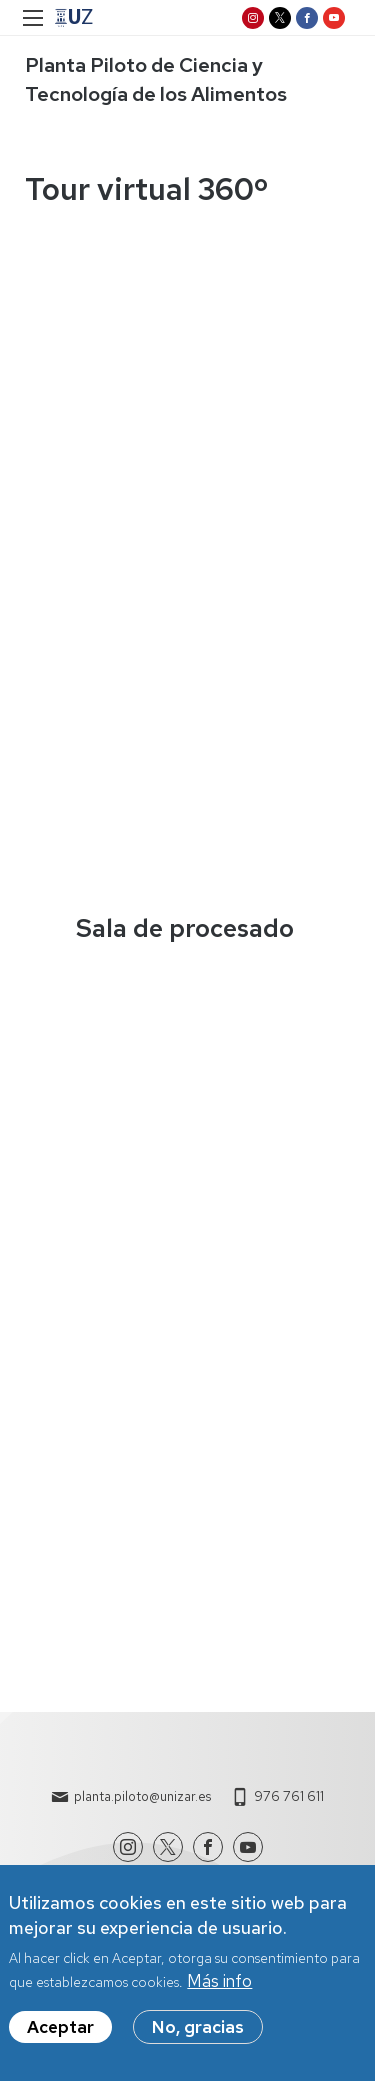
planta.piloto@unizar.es (142, 1796)
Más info (219, 1981)
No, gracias (198, 2027)
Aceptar (60, 2027)
